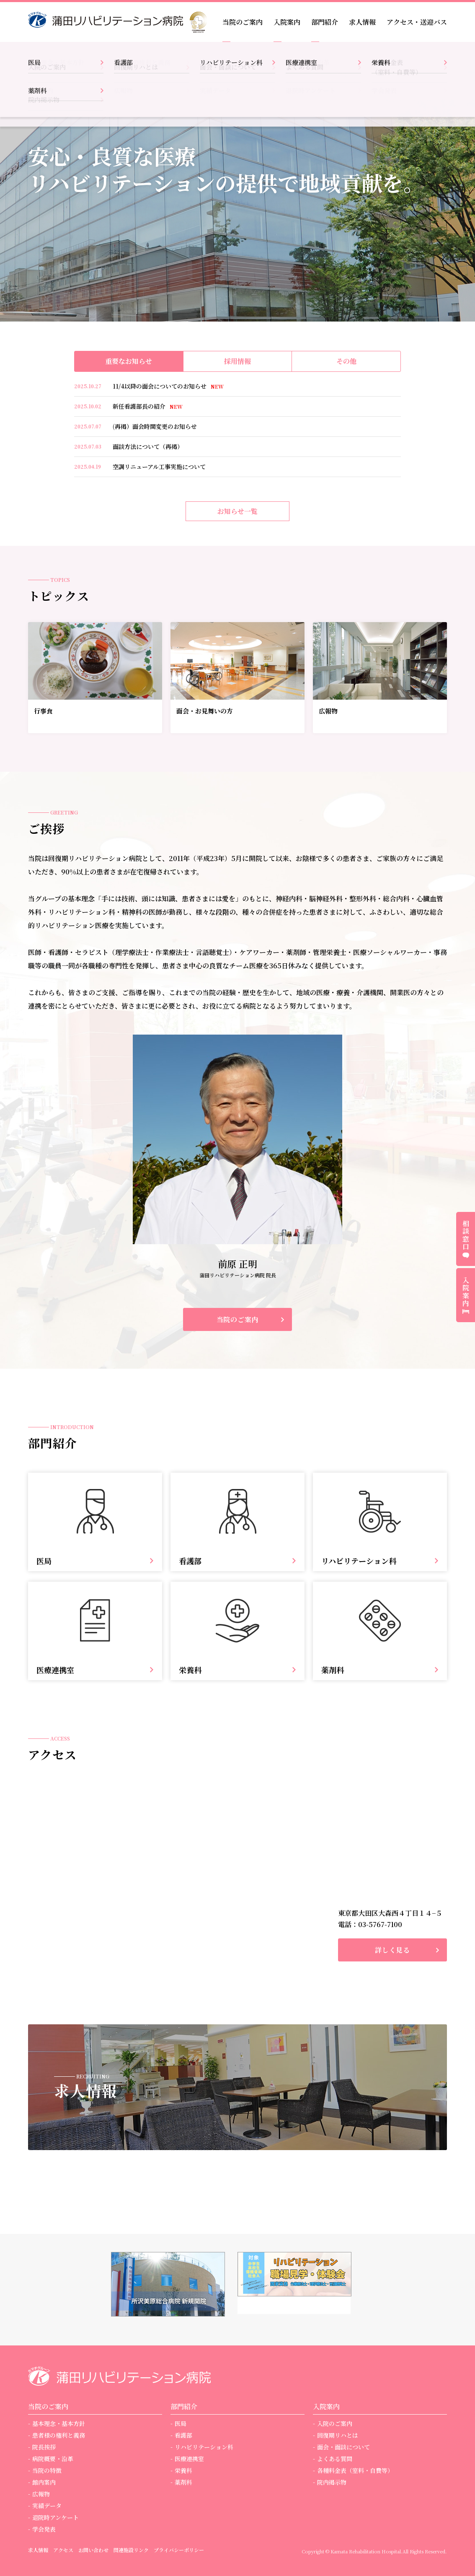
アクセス (63, 2549)
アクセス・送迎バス (417, 22)
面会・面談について (343, 2447)
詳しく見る (392, 1950)
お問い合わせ (93, 2549)
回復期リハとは (337, 2435)
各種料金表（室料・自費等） (355, 2470)
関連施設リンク (131, 2549)
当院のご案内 (238, 1319)
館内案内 (44, 2482)
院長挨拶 (44, 2447)
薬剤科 (183, 2482)
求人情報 (362, 22)
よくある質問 (334, 2458)
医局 (180, 2423)
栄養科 (183, 2470)
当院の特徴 (47, 2470)
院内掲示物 (331, 2482)
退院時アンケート (55, 2517)
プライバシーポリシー (179, 2549)
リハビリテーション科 (204, 2447)
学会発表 (44, 2529)
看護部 (183, 2435)
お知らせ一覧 (237, 511)
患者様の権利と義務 (58, 2435)
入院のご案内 (334, 2423)
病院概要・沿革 (52, 2458)
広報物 (41, 2494)
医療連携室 (189, 2458)
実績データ (47, 2505)
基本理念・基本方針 (58, 2423)
